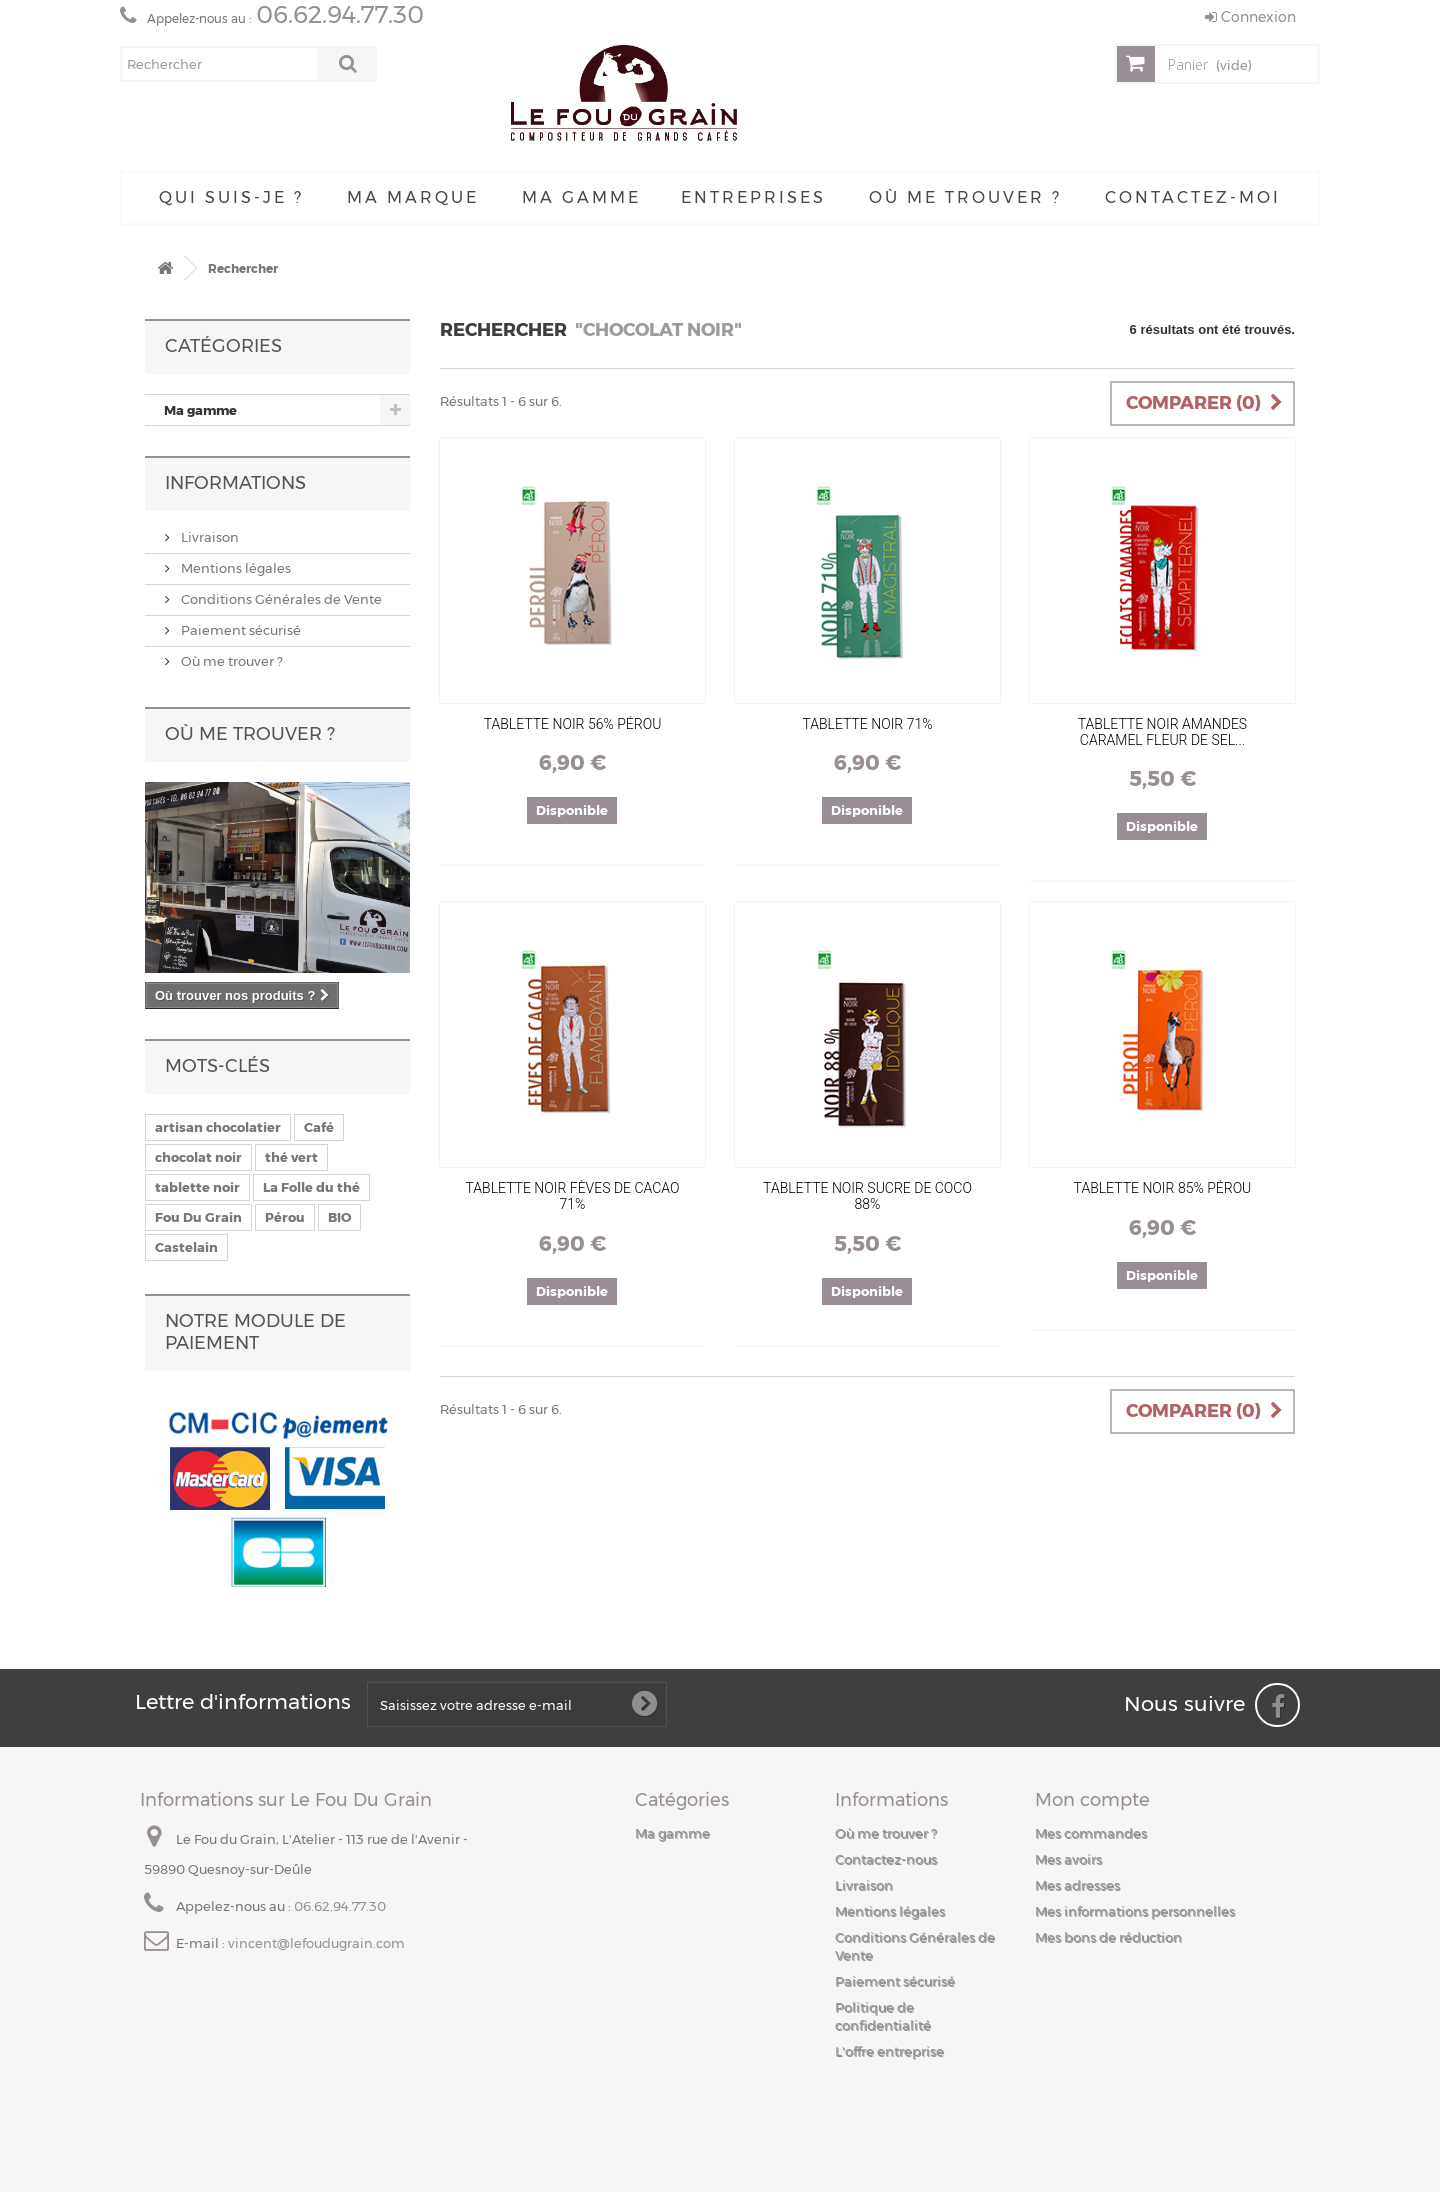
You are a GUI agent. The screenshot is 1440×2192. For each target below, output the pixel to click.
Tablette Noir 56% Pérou (573, 724)
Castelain (186, 1247)
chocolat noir (198, 1157)
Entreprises (753, 197)
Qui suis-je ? (231, 197)
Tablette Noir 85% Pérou (1163, 1188)
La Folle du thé (311, 1187)
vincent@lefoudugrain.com (316, 1943)
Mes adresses (1077, 1885)
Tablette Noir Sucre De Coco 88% (867, 1196)
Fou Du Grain (198, 1217)
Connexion (1250, 17)
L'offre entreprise (889, 2051)
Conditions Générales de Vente (280, 599)
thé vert (291, 1157)
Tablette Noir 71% (867, 724)
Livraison (208, 537)
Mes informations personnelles (1135, 1911)
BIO (339, 1217)
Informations (235, 483)
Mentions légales (234, 568)
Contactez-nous (886, 1859)
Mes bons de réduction (1108, 1937)
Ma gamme (581, 197)
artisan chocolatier (218, 1127)
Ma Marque (413, 197)
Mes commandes (1091, 1833)
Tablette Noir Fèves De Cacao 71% (573, 1196)
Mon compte (1092, 1800)
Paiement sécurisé (239, 630)
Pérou (285, 1217)
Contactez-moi (1193, 197)
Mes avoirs (1068, 1859)
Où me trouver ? (965, 197)
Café (319, 1127)
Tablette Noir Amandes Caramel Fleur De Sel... (1162, 732)
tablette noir (197, 1187)
